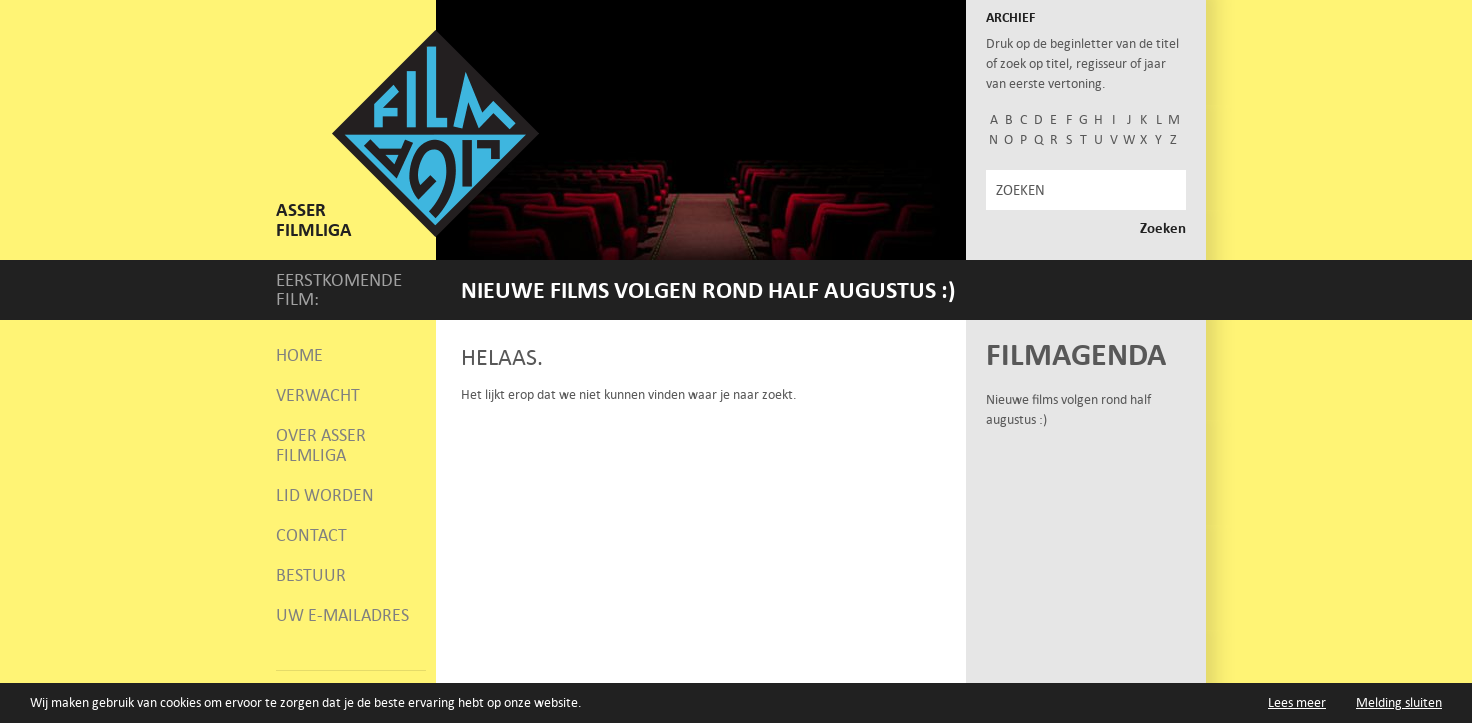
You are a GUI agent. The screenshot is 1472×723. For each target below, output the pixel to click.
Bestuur (311, 575)
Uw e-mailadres (342, 615)
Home (299, 355)
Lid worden (325, 495)
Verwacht (318, 395)
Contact (311, 535)
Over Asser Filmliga (321, 445)
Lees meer (1297, 703)
